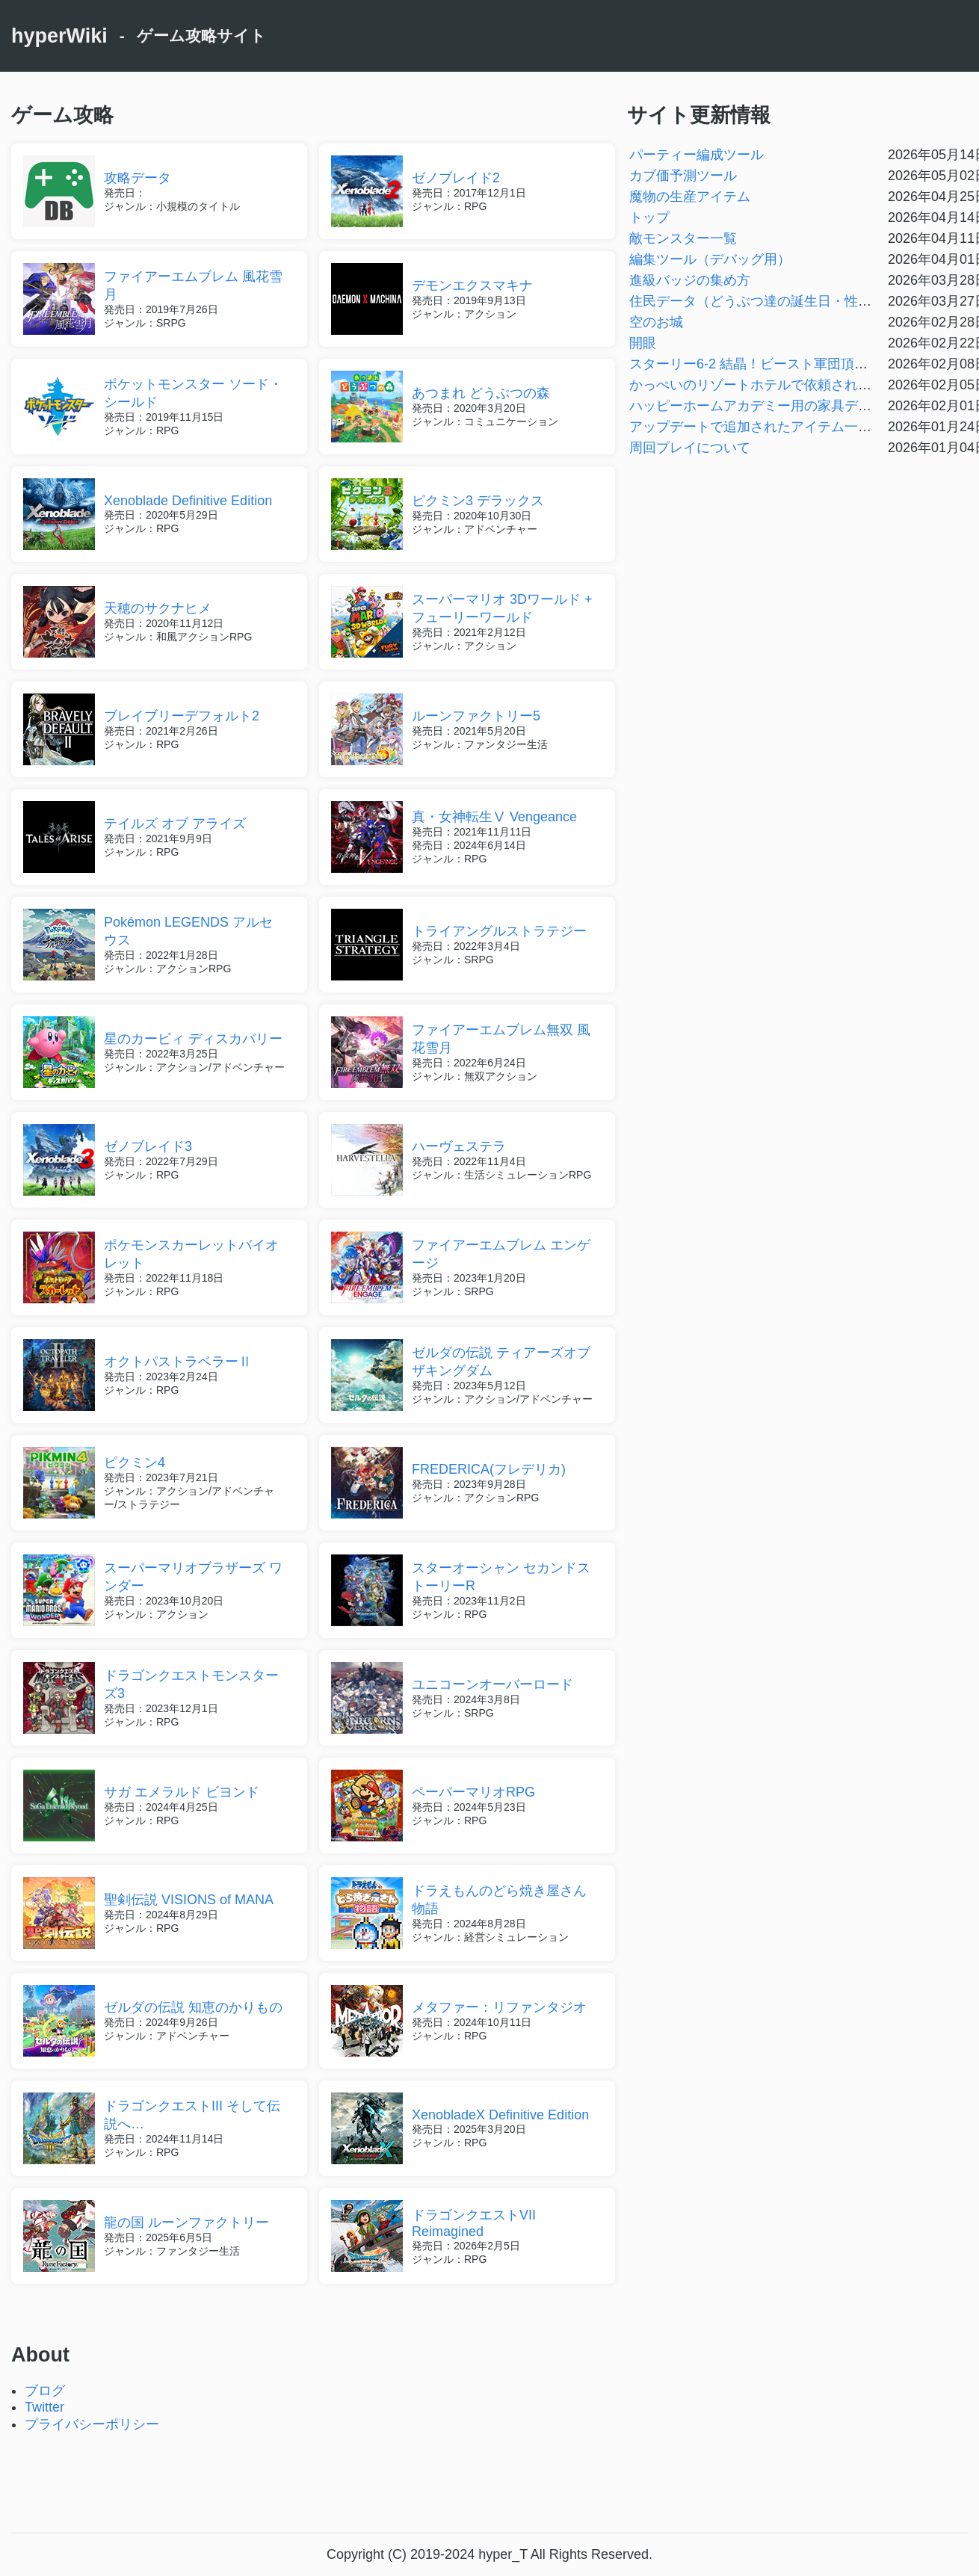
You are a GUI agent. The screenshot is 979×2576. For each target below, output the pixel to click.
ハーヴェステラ (459, 1146)
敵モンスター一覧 (683, 238)
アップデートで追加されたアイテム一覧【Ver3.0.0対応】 (802, 426)
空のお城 (656, 322)
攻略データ (137, 177)
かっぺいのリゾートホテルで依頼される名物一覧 (777, 384)
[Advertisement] (489, 2480)
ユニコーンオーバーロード (492, 1684)
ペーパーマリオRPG (473, 1792)
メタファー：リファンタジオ (499, 2007)
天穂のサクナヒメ (157, 608)
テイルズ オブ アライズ (175, 823)
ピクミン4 (134, 1462)
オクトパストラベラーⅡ (178, 1361)
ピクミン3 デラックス (478, 500)
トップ (649, 217)
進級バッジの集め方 (689, 280)
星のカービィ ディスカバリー (193, 1038)
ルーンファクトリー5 (476, 715)
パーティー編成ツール (696, 154)
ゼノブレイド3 (148, 1146)
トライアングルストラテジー (499, 931)
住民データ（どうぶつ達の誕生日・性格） (757, 301)
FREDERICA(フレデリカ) (489, 1469)
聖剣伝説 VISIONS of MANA (189, 1899)
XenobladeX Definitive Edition (500, 2114)
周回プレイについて (689, 447)
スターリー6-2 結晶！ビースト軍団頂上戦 (755, 363)
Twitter (44, 2407)
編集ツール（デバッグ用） (710, 259)
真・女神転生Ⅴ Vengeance (494, 816)
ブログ (45, 2390)
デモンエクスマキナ (472, 285)
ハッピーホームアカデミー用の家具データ (757, 405)
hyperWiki (59, 36)
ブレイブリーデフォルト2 (181, 715)
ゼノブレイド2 (456, 177)
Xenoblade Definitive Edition (188, 500)
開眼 (642, 343)
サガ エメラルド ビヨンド (181, 1792)
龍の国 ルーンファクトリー (186, 2222)
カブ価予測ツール (683, 175)
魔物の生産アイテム (689, 196)
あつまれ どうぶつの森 (481, 393)
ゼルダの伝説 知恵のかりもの (193, 2007)
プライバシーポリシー (92, 2424)
